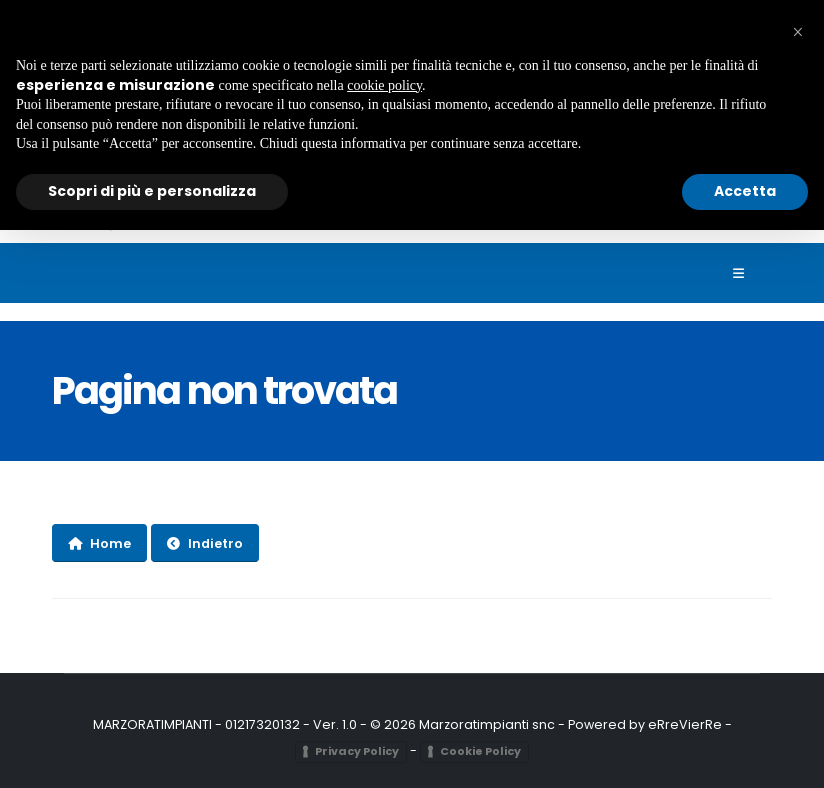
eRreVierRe (685, 724)
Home (99, 543)
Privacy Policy (357, 751)
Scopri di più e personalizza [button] (152, 191)
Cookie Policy (480, 751)
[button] (798, 32)
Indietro (205, 543)
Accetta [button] (745, 191)
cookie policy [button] (384, 85)
